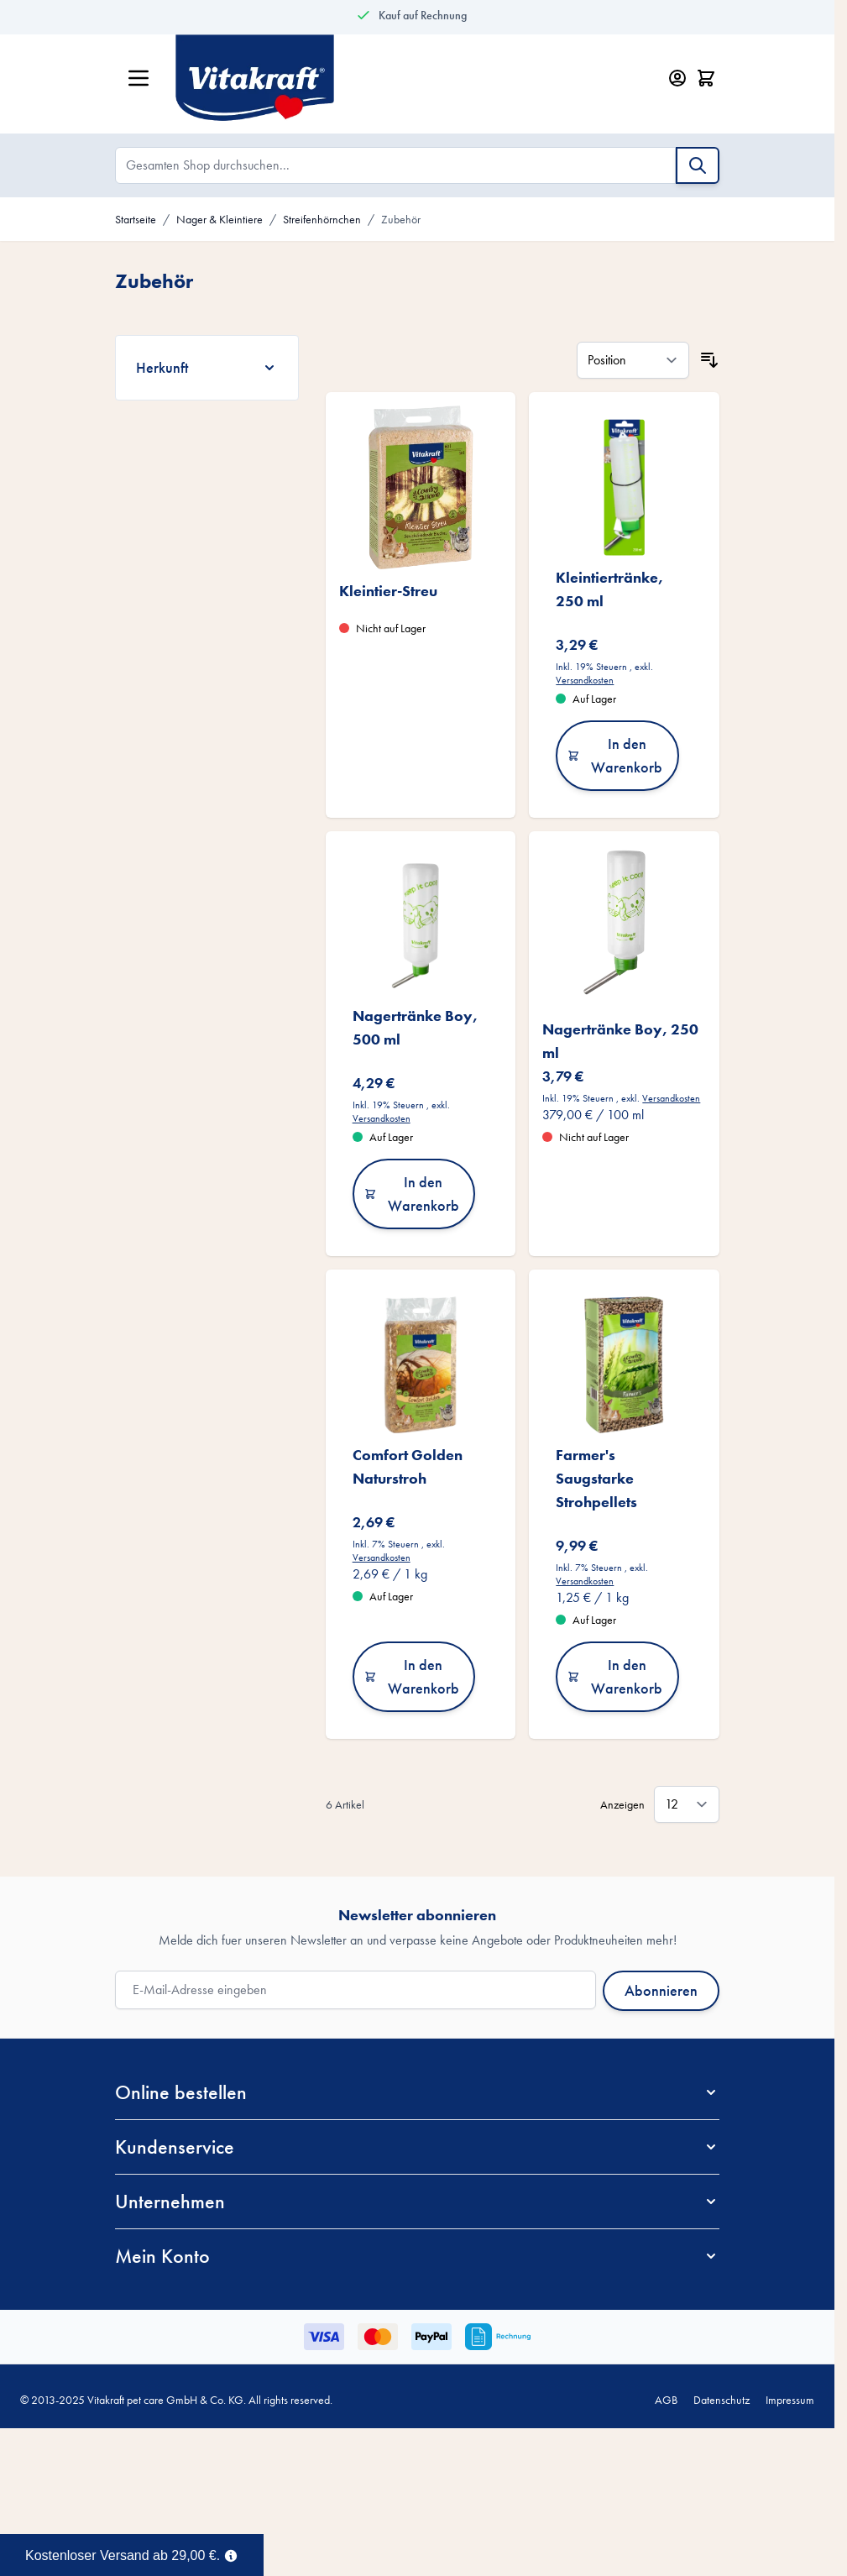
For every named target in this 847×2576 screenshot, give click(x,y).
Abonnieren (661, 1990)
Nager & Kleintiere (219, 219)
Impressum (790, 2399)
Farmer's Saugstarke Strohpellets (596, 1478)
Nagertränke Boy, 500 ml (415, 1027)
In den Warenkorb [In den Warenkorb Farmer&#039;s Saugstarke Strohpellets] (614, 1676)
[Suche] (697, 165)
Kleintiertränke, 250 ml (609, 589)
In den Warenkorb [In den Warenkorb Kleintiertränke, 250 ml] (614, 755)
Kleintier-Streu (388, 590)
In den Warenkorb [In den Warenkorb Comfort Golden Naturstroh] (411, 1676)
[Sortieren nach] (633, 360)
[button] (417, 2092)
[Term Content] (230, 2554)
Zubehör (401, 219)
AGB (666, 2399)
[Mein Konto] (677, 78)
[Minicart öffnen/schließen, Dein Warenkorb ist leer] (706, 78)
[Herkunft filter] (207, 367)
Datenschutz (721, 2399)
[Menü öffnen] (138, 78)
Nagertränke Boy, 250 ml (620, 1040)
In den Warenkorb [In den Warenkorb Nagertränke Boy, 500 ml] (411, 1193)
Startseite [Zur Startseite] (135, 219)
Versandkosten (585, 680)
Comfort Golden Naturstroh (408, 1466)
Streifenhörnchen (322, 219)
